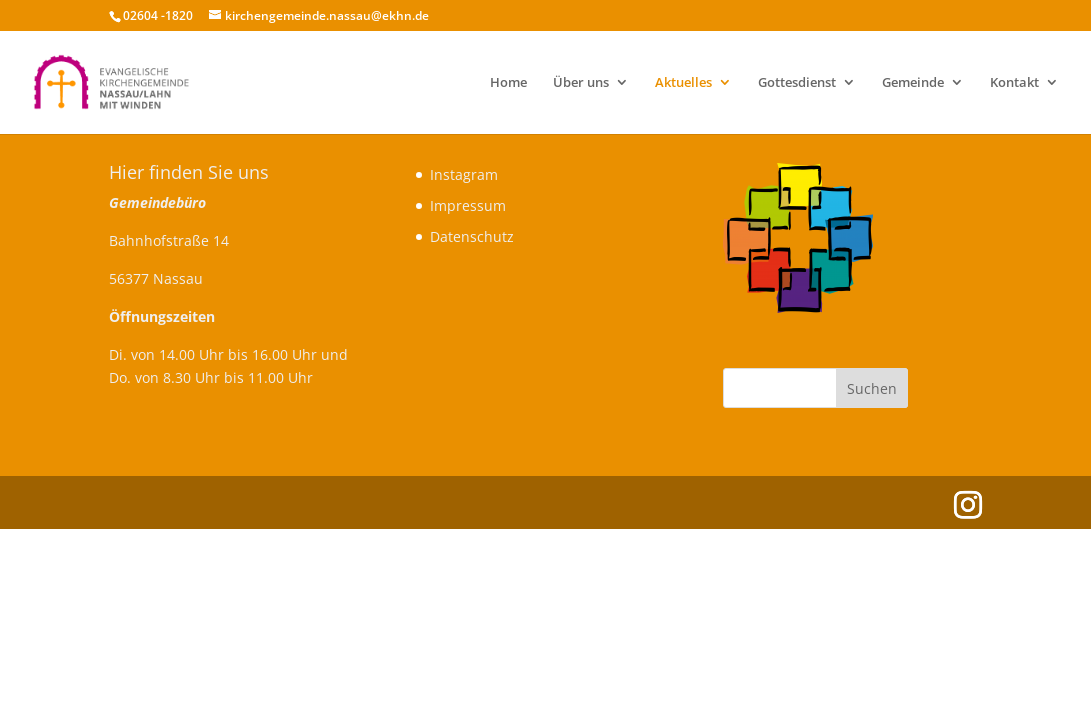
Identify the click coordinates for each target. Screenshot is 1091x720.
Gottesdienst (797, 83)
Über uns (581, 83)
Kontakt (1014, 83)
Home (508, 83)
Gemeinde (913, 83)
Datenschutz (472, 236)
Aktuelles (683, 83)
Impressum (468, 205)
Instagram (464, 174)
